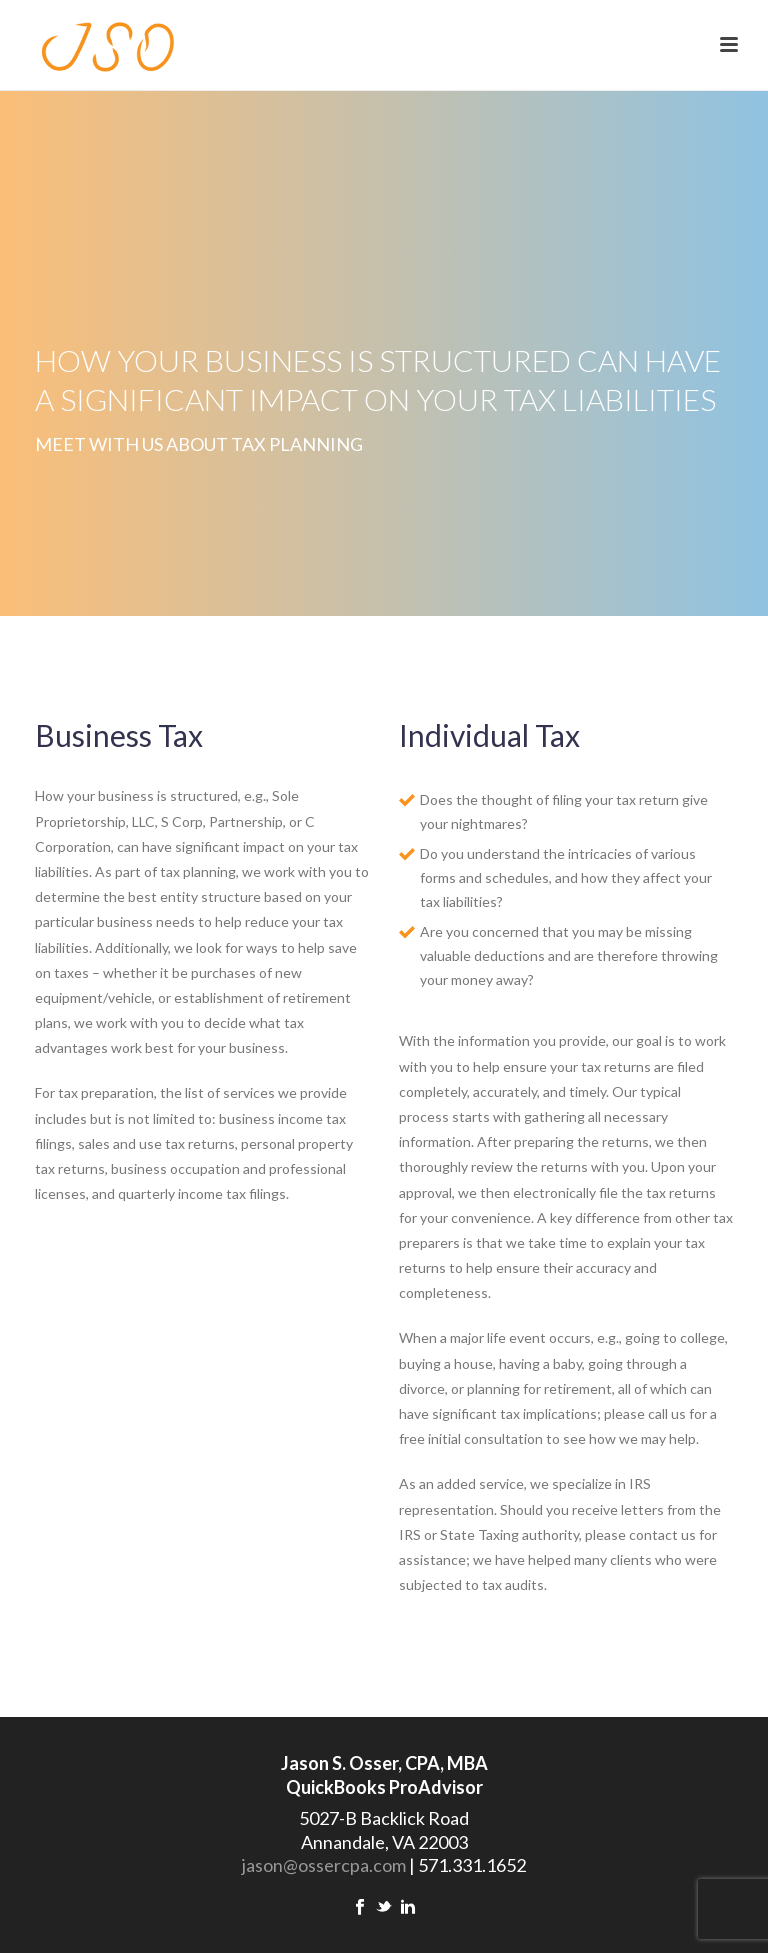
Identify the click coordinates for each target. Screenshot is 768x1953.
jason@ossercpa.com (324, 1865)
